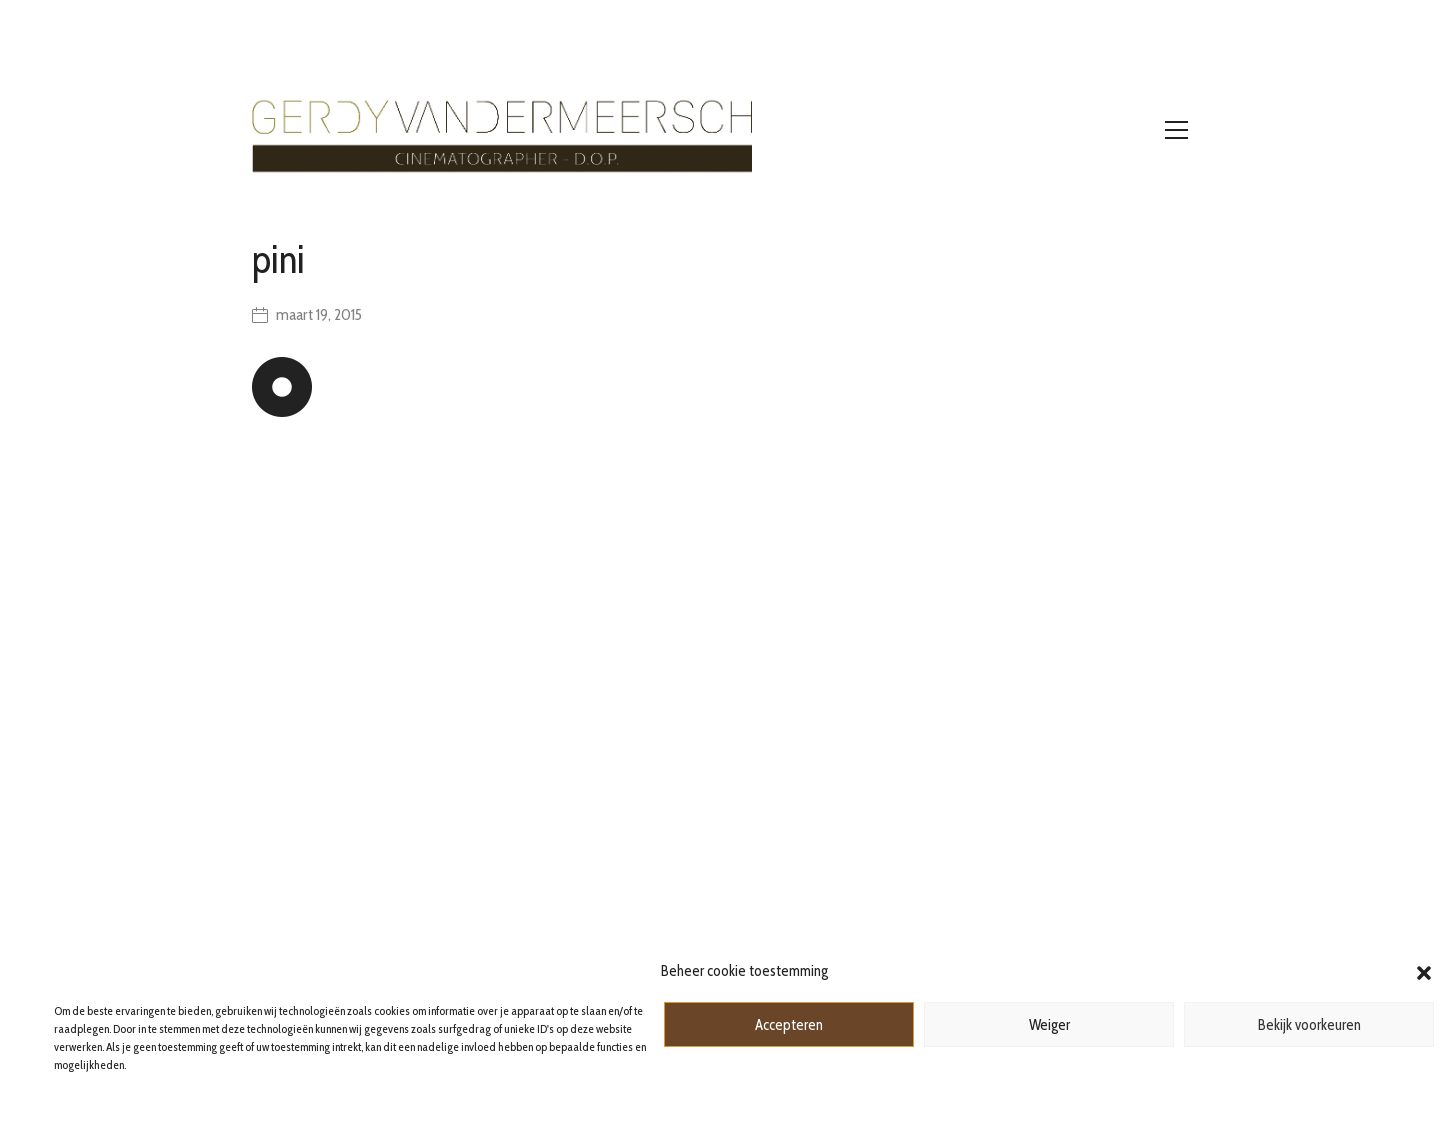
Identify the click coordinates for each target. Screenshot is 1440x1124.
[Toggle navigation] (1176, 130)
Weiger (1049, 1025)
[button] (1424, 971)
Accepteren (789, 1025)
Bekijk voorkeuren (1309, 1025)
